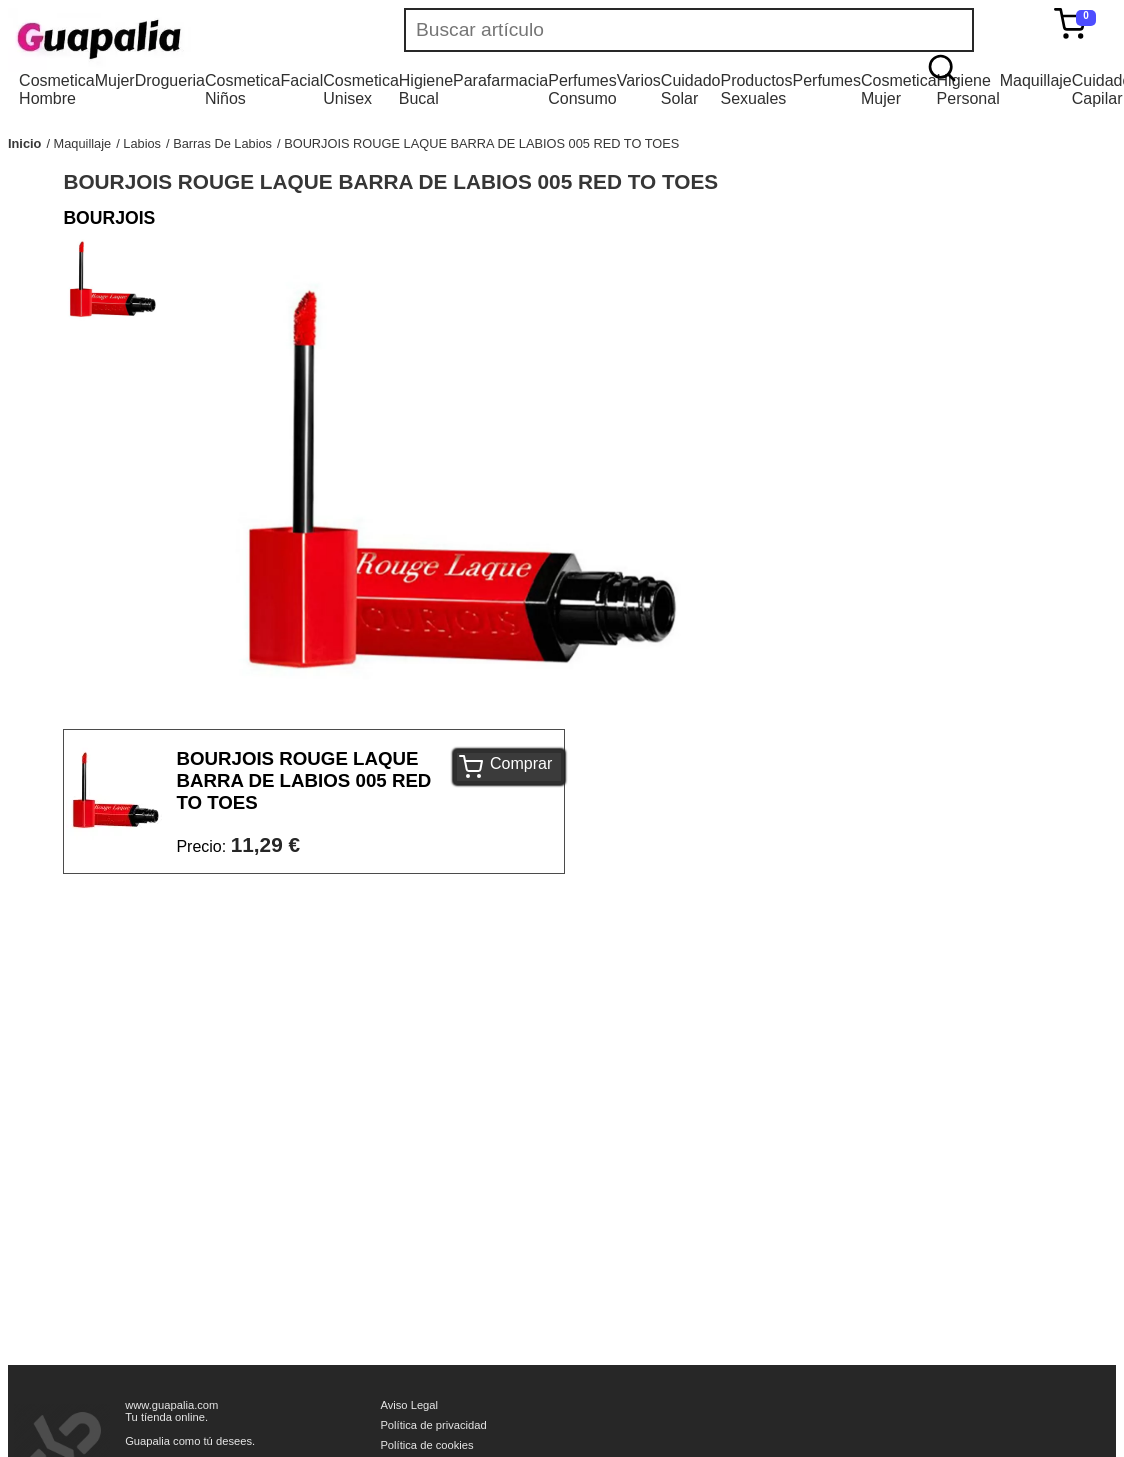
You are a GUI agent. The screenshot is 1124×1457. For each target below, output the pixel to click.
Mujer (115, 80)
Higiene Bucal (426, 89)
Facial (302, 80)
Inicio (24, 143)
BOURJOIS (109, 218)
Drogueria (170, 80)
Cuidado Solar (691, 89)
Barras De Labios (222, 143)
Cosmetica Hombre (57, 89)
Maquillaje (1036, 80)
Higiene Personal (968, 89)
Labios (142, 143)
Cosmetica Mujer (899, 89)
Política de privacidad (433, 1425)
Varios (639, 80)
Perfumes (827, 80)
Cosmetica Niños (243, 89)
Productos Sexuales (756, 89)
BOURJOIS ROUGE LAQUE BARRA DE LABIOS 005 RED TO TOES (481, 143)
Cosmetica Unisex (361, 89)
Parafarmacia (500, 80)
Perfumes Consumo (582, 89)
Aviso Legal (409, 1405)
